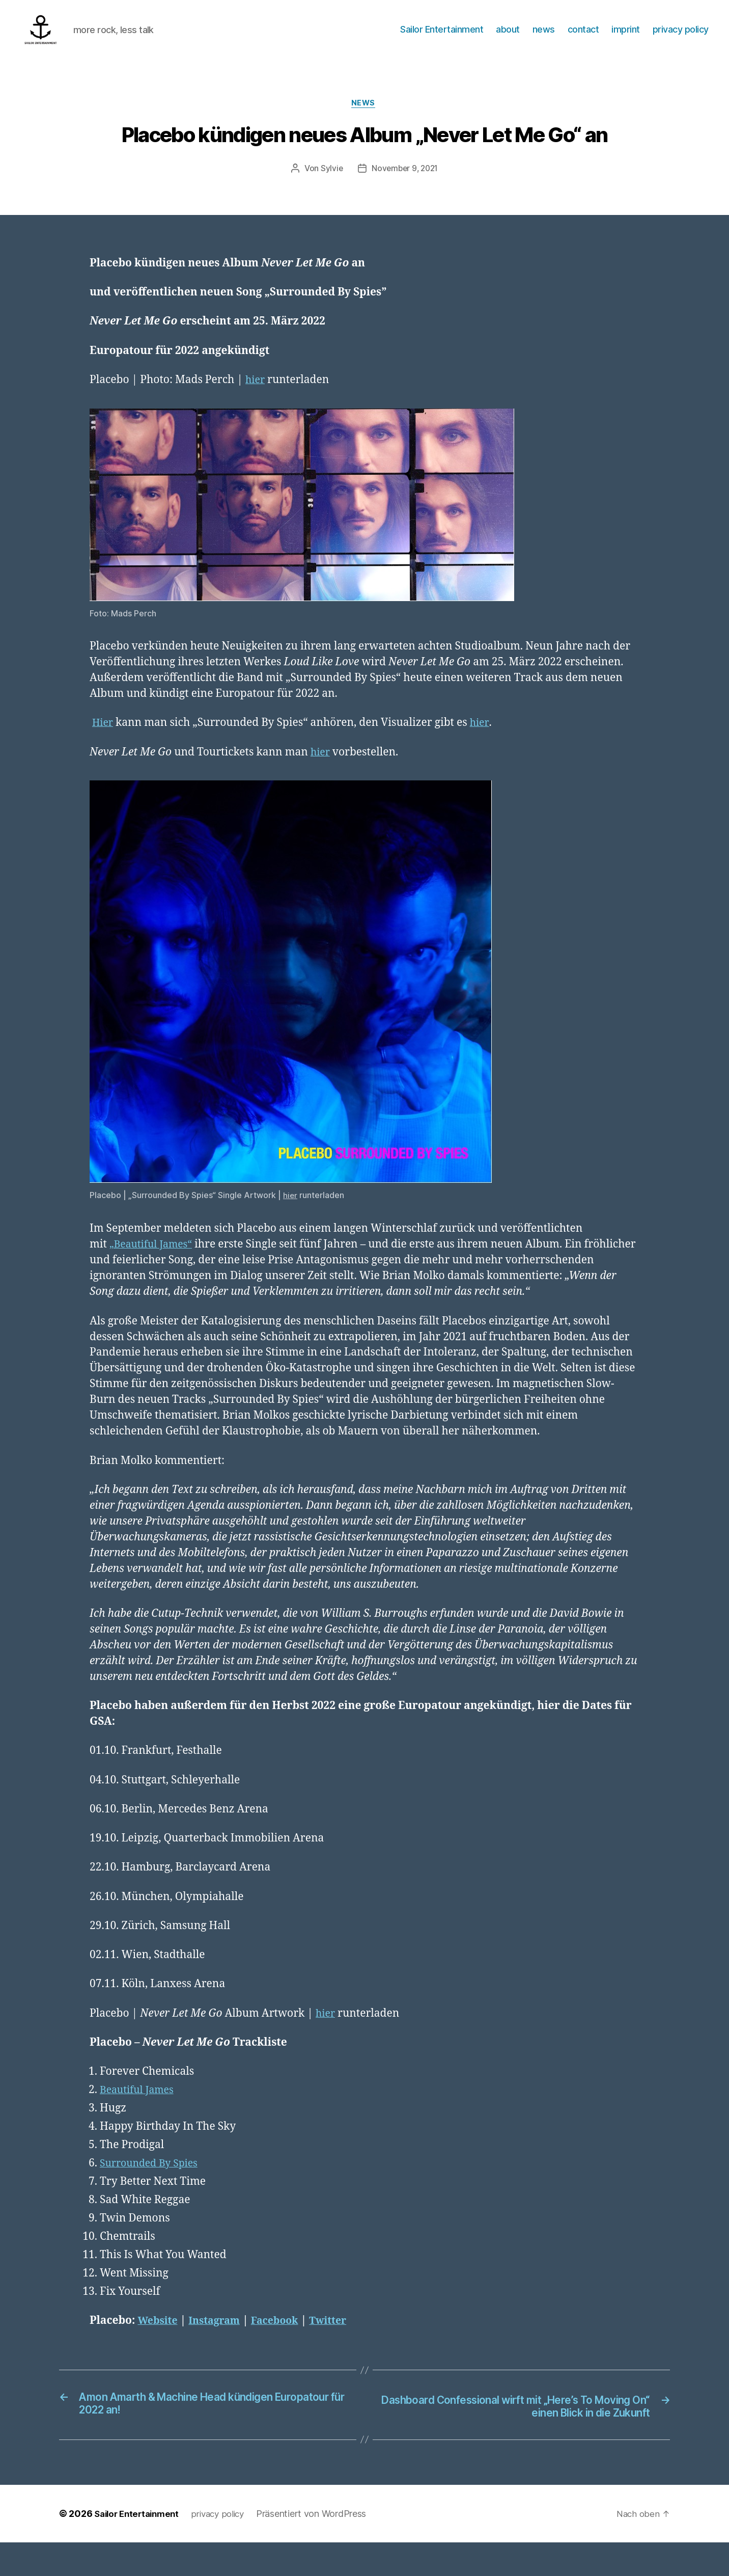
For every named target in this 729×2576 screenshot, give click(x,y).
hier (255, 396)
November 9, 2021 (405, 185)
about (508, 37)
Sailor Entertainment (441, 37)
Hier (103, 740)
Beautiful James (140, 2122)
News (364, 119)
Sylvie (329, 185)
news (543, 37)
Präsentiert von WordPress (321, 2547)
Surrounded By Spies (152, 2196)
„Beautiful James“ (154, 1261)
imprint (625, 37)
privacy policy (681, 37)
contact (583, 37)
